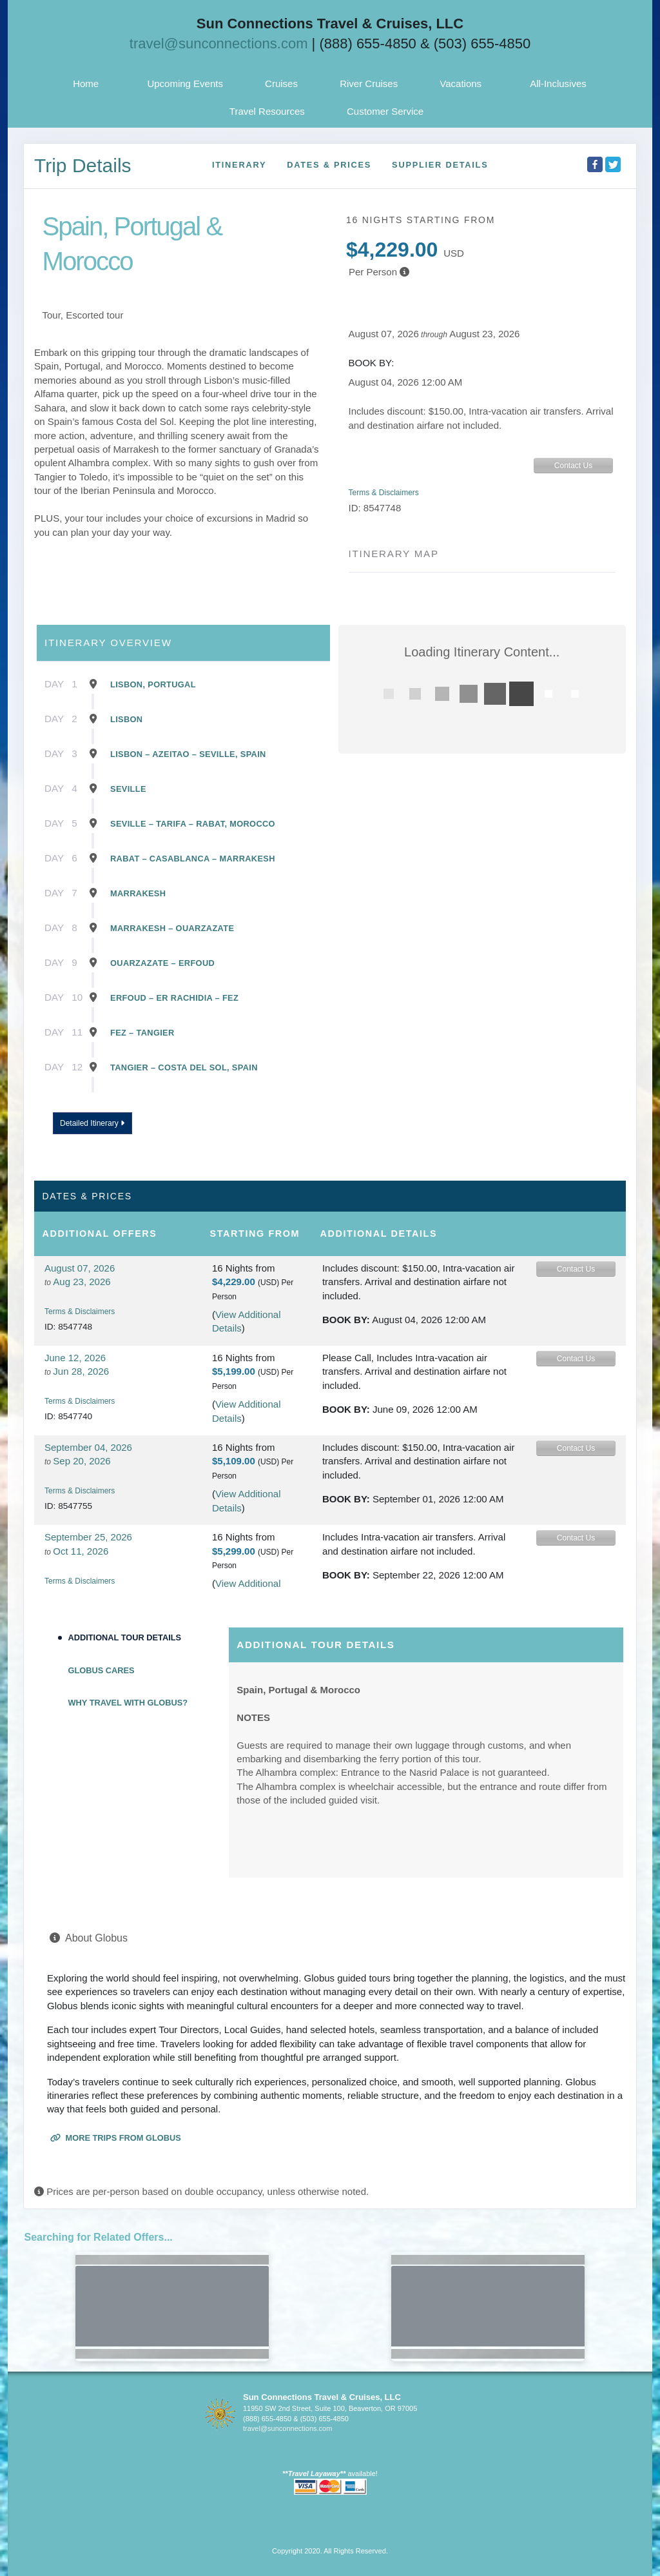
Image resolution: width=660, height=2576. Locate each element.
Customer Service (385, 111)
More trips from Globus (115, 2138)
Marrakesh (138, 893)
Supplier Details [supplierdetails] (440, 165)
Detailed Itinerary (92, 1123)
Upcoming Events (185, 83)
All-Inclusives (558, 83)
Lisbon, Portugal (153, 684)
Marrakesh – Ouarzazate (172, 928)
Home (86, 83)
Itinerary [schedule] (239, 165)
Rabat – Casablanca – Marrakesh (192, 858)
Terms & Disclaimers (384, 492)
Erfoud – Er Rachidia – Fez (174, 998)
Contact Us (573, 465)
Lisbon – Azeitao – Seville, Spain (188, 754)
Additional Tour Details (125, 1637)
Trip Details (82, 165)
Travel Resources (267, 111)
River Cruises (369, 83)
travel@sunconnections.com (219, 43)
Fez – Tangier (142, 1032)
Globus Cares (101, 1670)
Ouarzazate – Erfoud (162, 963)
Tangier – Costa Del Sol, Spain (184, 1067)
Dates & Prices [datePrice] (329, 165)
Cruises (281, 83)
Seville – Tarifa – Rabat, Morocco (192, 824)
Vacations (460, 83)
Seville (128, 789)
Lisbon (126, 719)
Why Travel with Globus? (128, 1702)
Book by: (346, 1319)
